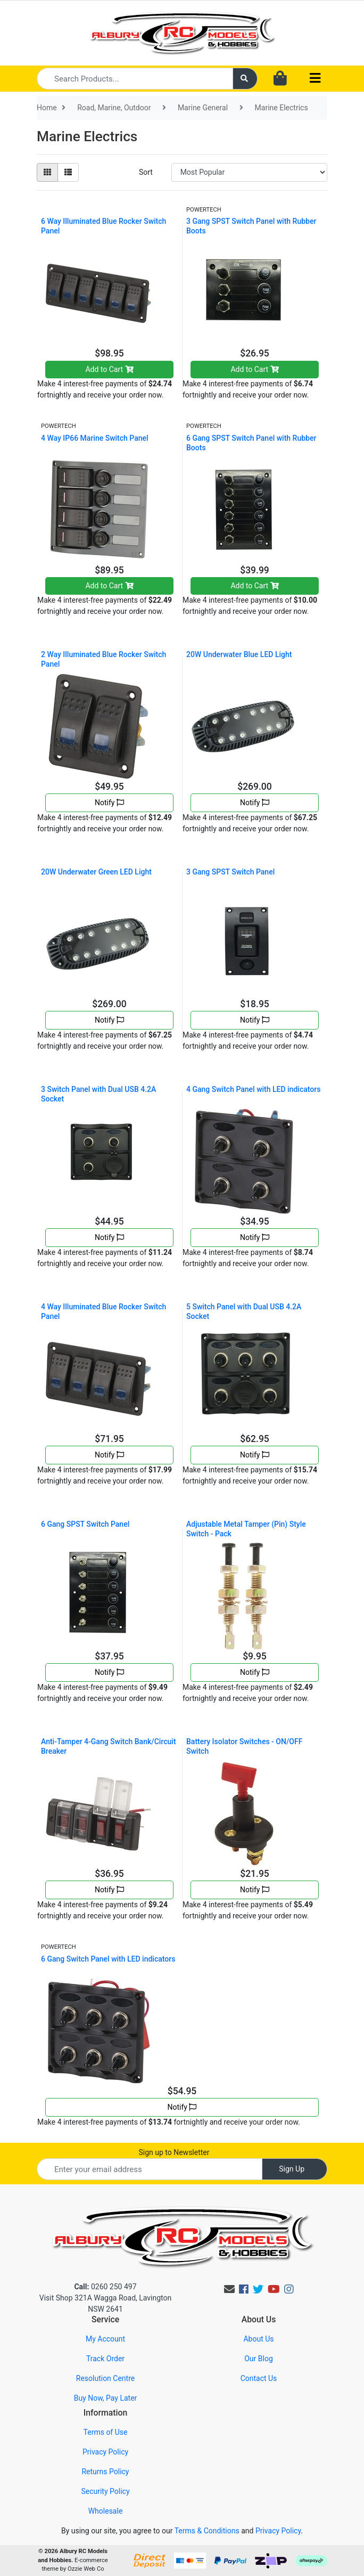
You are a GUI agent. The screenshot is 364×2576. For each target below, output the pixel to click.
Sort (146, 172)
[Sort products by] (249, 172)
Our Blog (258, 2358)
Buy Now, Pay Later (105, 2398)
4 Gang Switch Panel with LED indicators (253, 1089)
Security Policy (105, 2491)
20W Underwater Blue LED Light (239, 654)
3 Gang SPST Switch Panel (230, 872)
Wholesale (105, 2511)
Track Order (105, 2358)
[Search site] (245, 79)
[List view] (68, 172)
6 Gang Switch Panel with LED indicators (108, 1959)
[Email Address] (149, 2169)
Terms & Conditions (207, 2530)
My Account (105, 2339)
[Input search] (135, 79)
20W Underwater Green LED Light (96, 872)
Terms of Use (106, 2432)
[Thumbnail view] (47, 172)
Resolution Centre (105, 2378)
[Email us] (229, 2289)
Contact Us (259, 2378)
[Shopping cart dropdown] (280, 79)
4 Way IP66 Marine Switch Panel (94, 438)
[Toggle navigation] (315, 78)
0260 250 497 (105, 2286)
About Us (258, 2339)
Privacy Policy (105, 2452)
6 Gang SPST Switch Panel (85, 1524)
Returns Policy (105, 2471)
